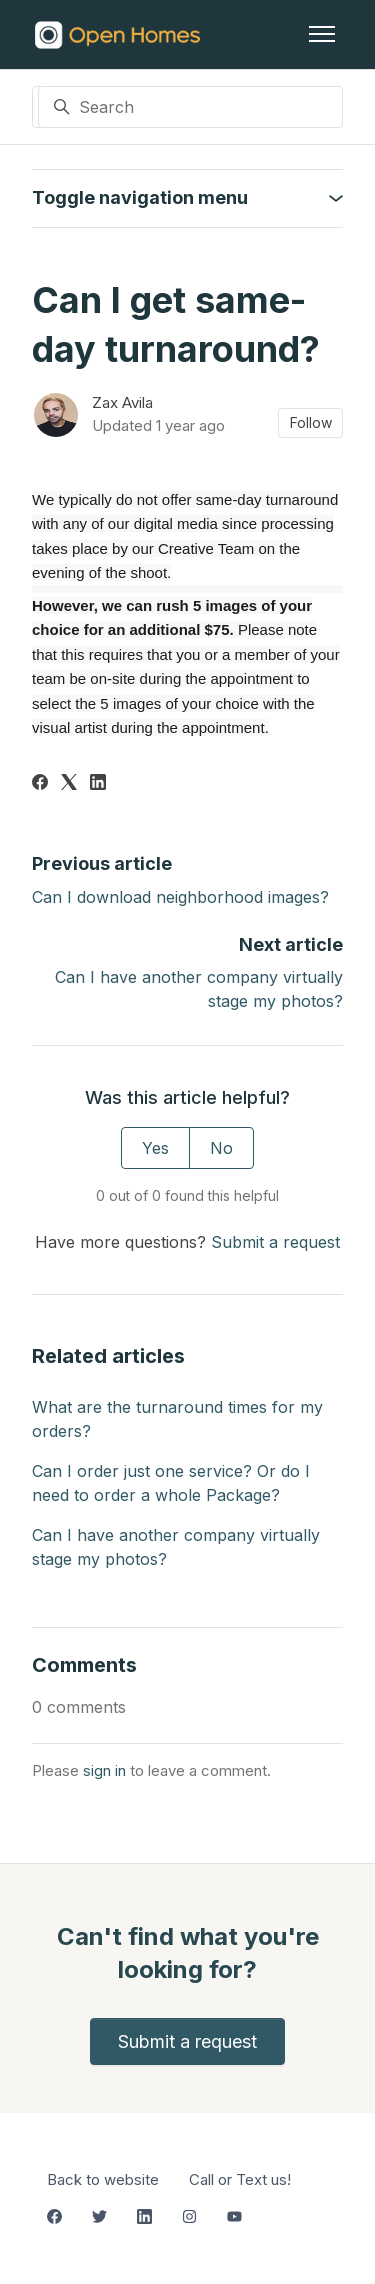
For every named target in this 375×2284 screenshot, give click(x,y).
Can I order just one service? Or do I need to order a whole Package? (171, 1483)
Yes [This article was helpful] (155, 1148)
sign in (104, 1770)
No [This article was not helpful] (221, 1148)
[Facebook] (40, 784)
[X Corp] (69, 784)
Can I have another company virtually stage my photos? (176, 1547)
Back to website (103, 2179)
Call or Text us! (240, 2179)
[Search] (191, 107)
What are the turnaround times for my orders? (177, 1419)
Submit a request (275, 1242)
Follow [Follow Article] (311, 422)
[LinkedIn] (98, 784)
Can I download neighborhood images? (180, 897)
